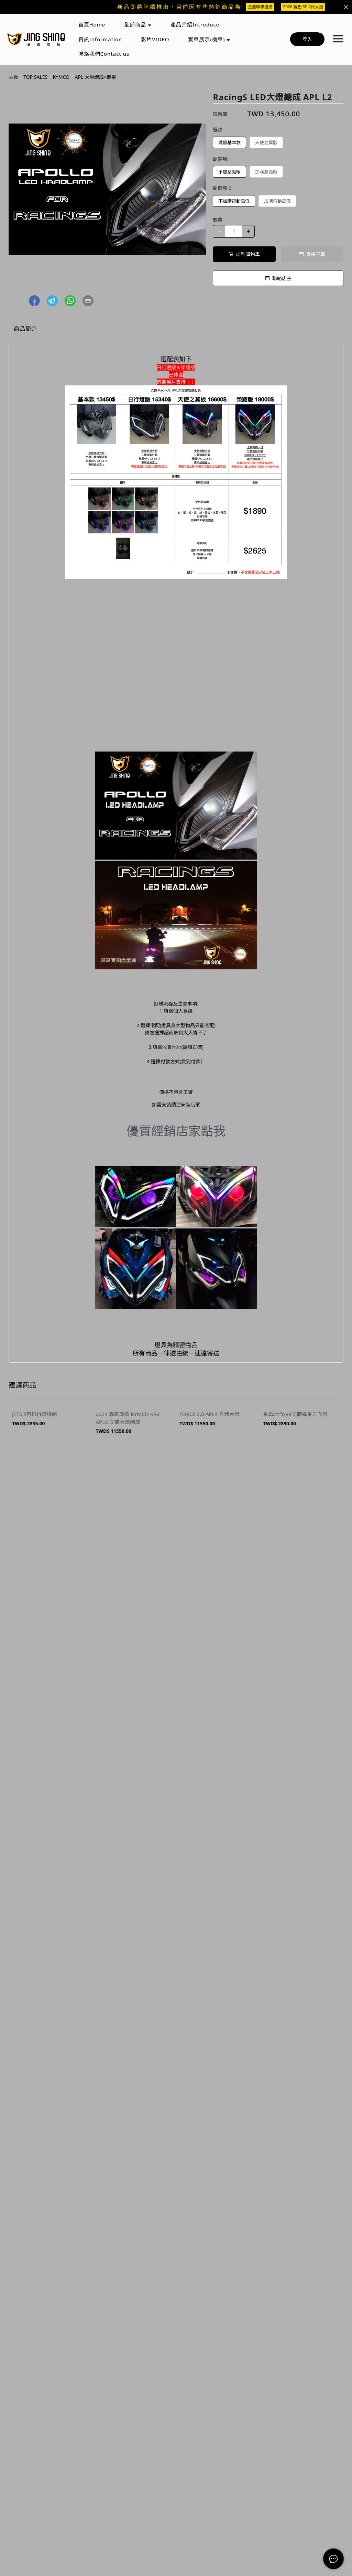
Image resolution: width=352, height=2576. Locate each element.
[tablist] (176, 330)
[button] (34, 300)
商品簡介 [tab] (25, 328)
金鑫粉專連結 (260, 7)
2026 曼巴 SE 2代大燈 (303, 7)
